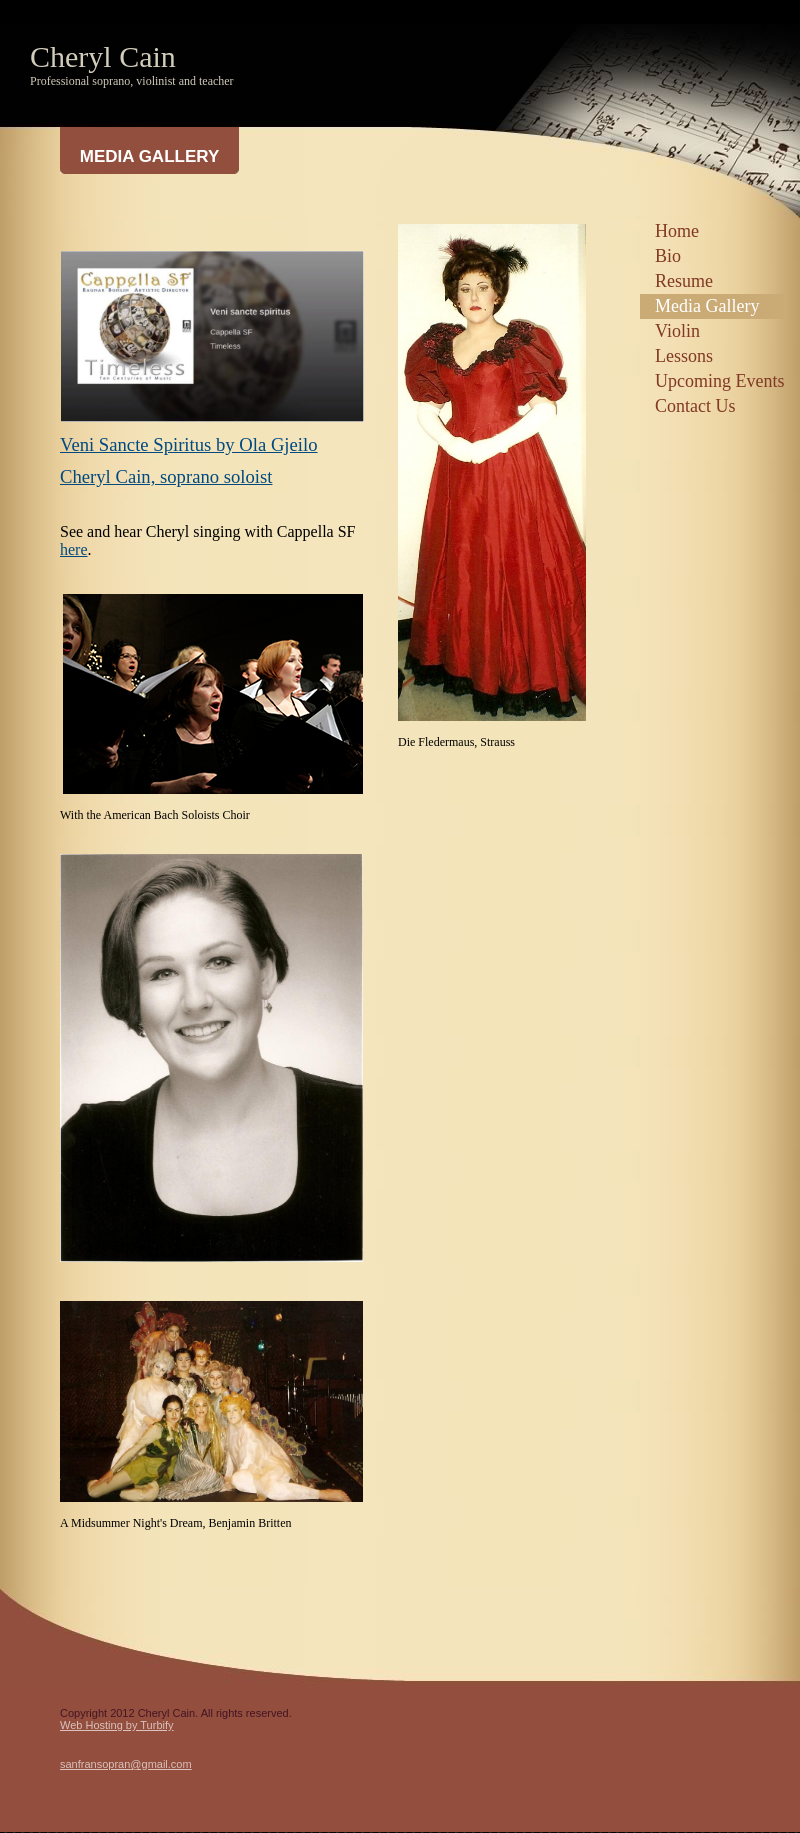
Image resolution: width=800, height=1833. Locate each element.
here (74, 549)
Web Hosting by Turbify (117, 1725)
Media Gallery (707, 306)
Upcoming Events (719, 381)
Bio (668, 256)
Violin (677, 331)
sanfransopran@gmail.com (126, 1764)
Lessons (684, 356)
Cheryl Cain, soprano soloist (166, 476)
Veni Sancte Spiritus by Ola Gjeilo (189, 444)
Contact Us (695, 406)
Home (677, 231)
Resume (684, 281)
